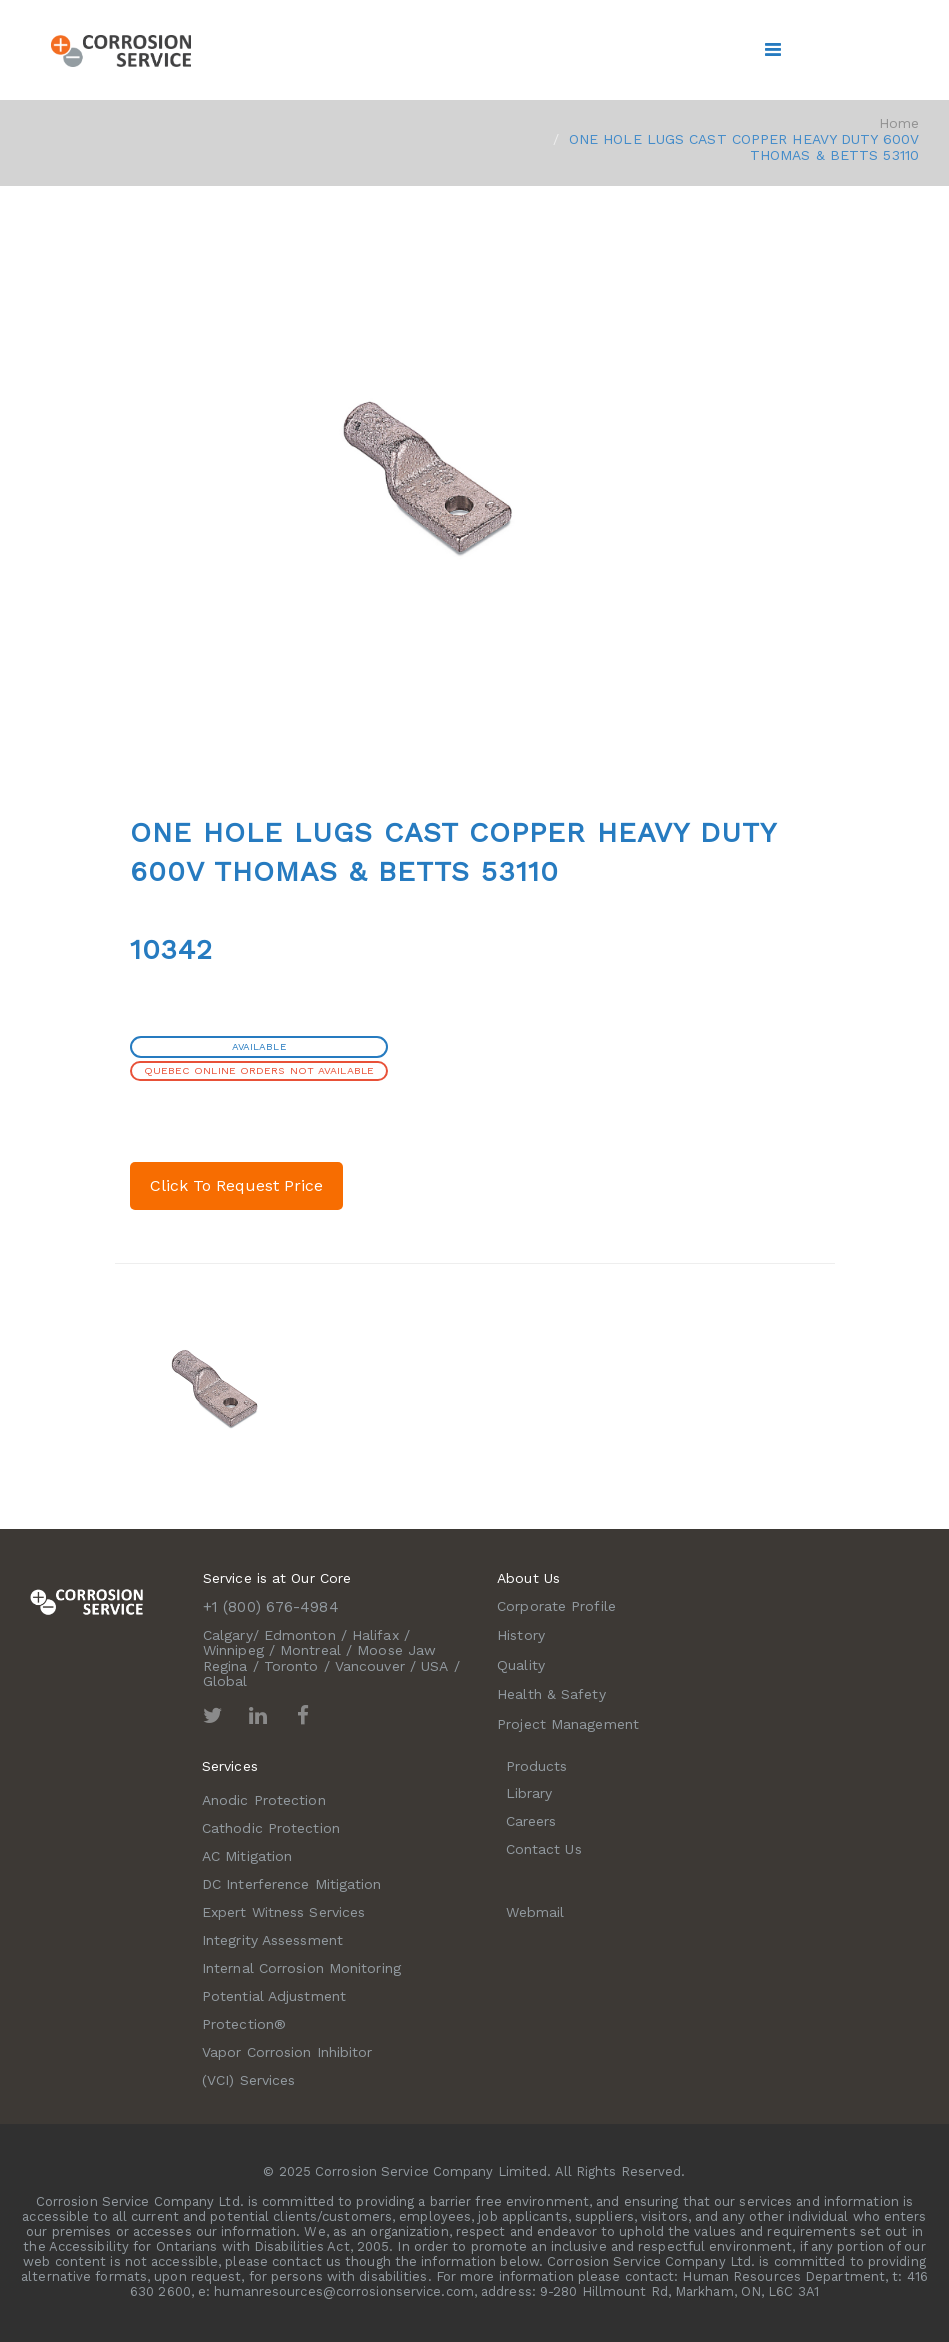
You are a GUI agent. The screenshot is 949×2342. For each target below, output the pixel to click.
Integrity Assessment (272, 1940)
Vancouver (370, 1666)
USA (434, 1666)
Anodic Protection (264, 1800)
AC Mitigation (247, 1856)
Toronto (291, 1666)
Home (899, 123)
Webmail (535, 1912)
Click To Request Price (236, 1185)
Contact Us (544, 1849)
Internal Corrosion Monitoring (301, 1968)
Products (537, 1766)
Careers (531, 1821)
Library (529, 1793)
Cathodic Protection (271, 1828)
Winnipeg (233, 1650)
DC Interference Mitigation (292, 1884)
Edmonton (300, 1635)
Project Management (568, 1724)
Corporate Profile (556, 1606)
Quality (521, 1665)
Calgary (228, 1635)
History (521, 1635)
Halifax (375, 1635)
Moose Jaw (396, 1650)
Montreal (310, 1650)
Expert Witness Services (283, 1912)
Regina (225, 1666)
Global (225, 1681)
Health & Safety (551, 1694)
